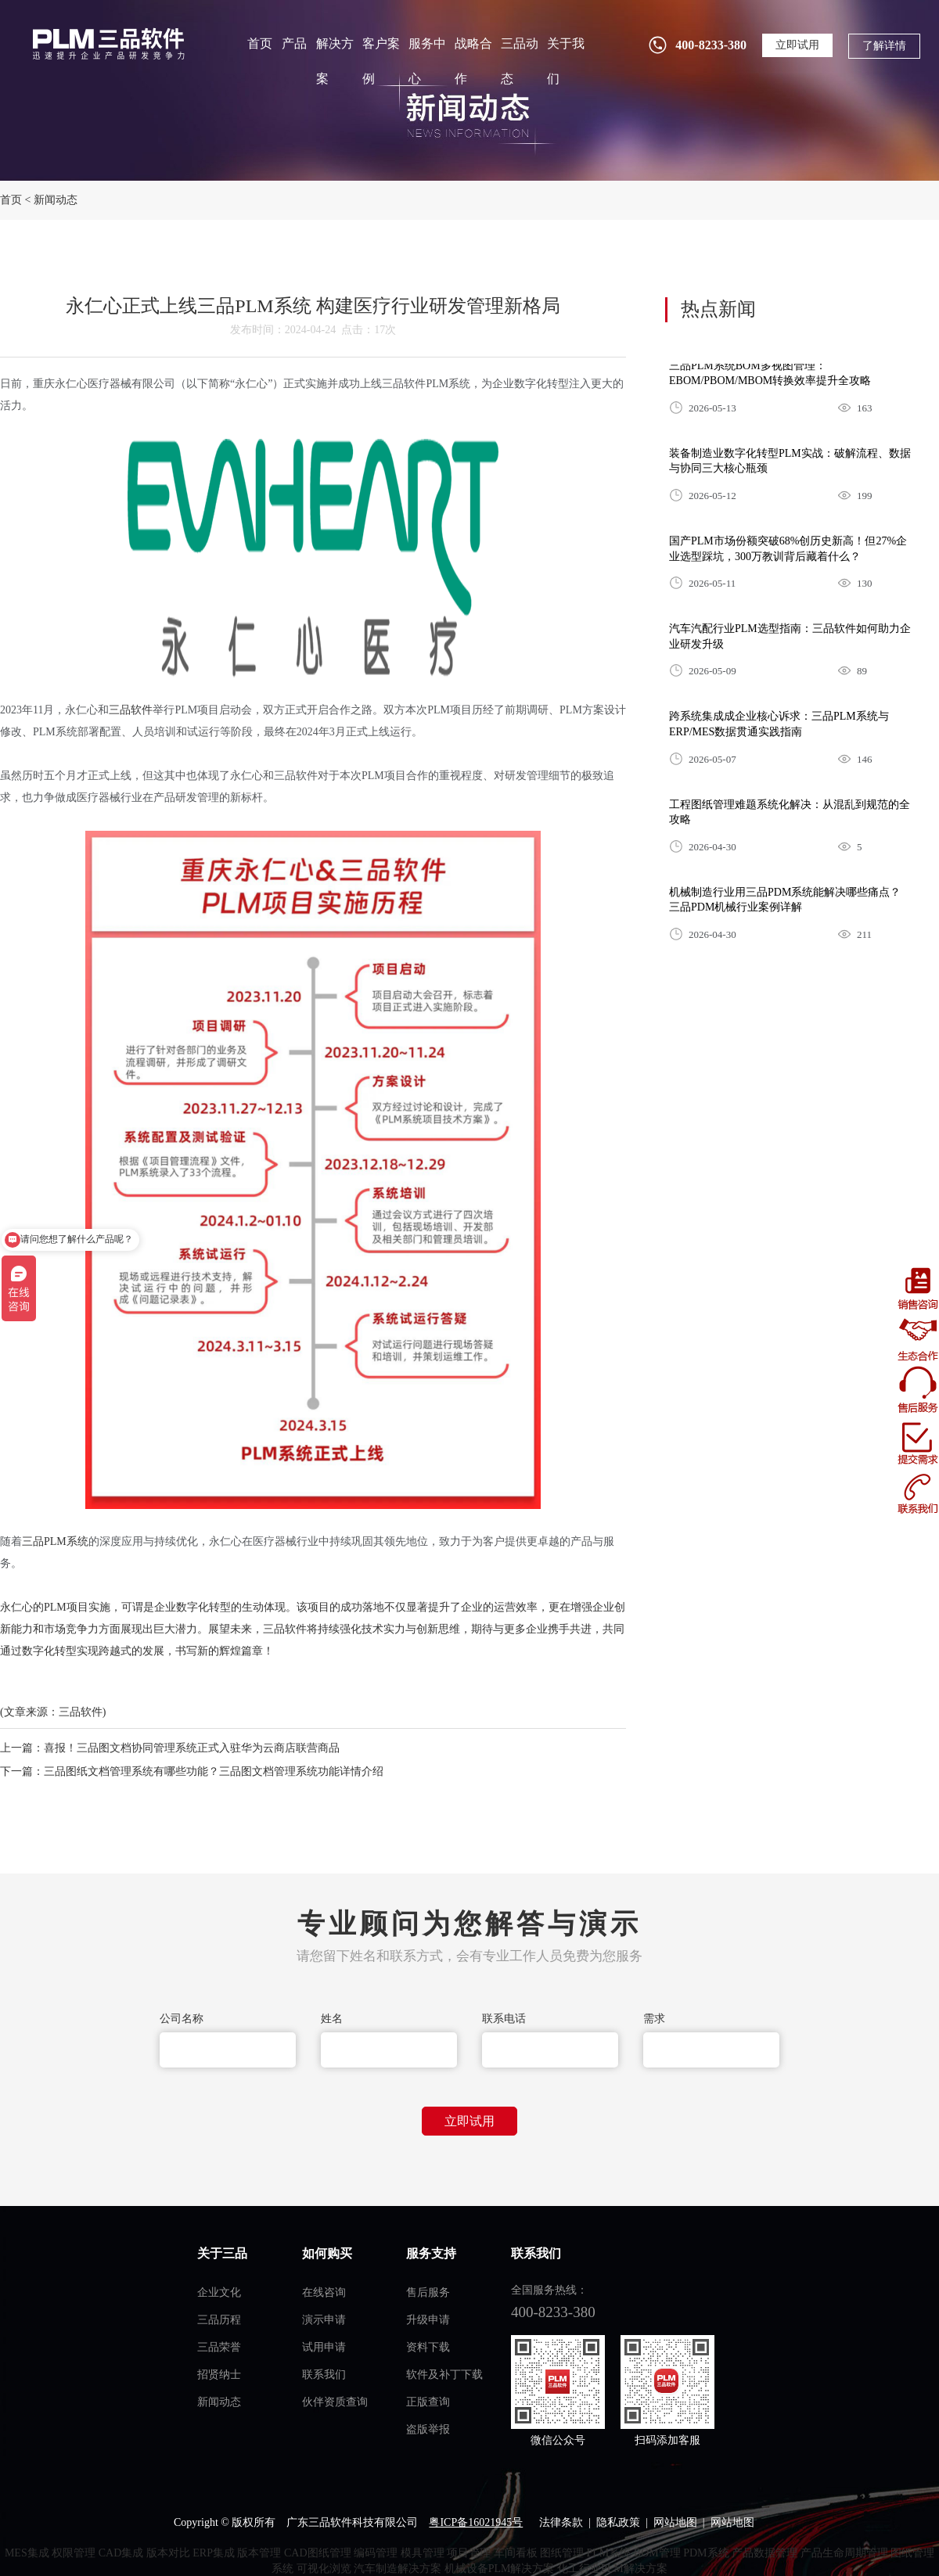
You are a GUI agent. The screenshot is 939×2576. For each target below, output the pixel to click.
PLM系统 (609, 2553)
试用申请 (324, 2347)
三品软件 (131, 710)
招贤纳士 (219, 2374)
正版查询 (428, 2402)
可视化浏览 (324, 2568)
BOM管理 (657, 2553)
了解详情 (884, 46)
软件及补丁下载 (444, 2374)
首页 (259, 43)
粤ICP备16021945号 (476, 2522)
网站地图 (675, 2522)
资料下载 (428, 2347)
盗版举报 (428, 2429)
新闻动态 (55, 200)
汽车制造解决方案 (397, 2568)
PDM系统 (706, 2553)
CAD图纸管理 (317, 2553)
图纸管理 (562, 2553)
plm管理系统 (107, 43)
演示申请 (324, 2320)
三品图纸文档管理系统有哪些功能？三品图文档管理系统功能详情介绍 (213, 1771)
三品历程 (219, 2320)
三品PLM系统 (55, 1541)
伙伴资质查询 (335, 2402)
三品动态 (519, 61)
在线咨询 (324, 2292)
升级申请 (428, 2320)
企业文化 (219, 2292)
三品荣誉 (219, 2347)
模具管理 (422, 2553)
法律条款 (561, 2522)
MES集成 (27, 2553)
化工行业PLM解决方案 (612, 2568)
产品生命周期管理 (844, 2553)
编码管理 (376, 2553)
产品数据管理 (764, 2553)
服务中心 (427, 61)
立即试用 (797, 45)
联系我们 (324, 2374)
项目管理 (469, 2553)
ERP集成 (213, 2553)
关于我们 (566, 61)
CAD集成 (121, 2553)
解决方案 (335, 61)
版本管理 (259, 2553)
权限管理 (73, 2553)
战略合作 (473, 61)
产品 (294, 43)
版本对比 (168, 2553)
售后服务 (428, 2292)
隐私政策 (618, 2522)
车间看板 (516, 2553)
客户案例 (381, 61)
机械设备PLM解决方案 (499, 2568)
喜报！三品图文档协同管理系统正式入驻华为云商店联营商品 (192, 1748)
